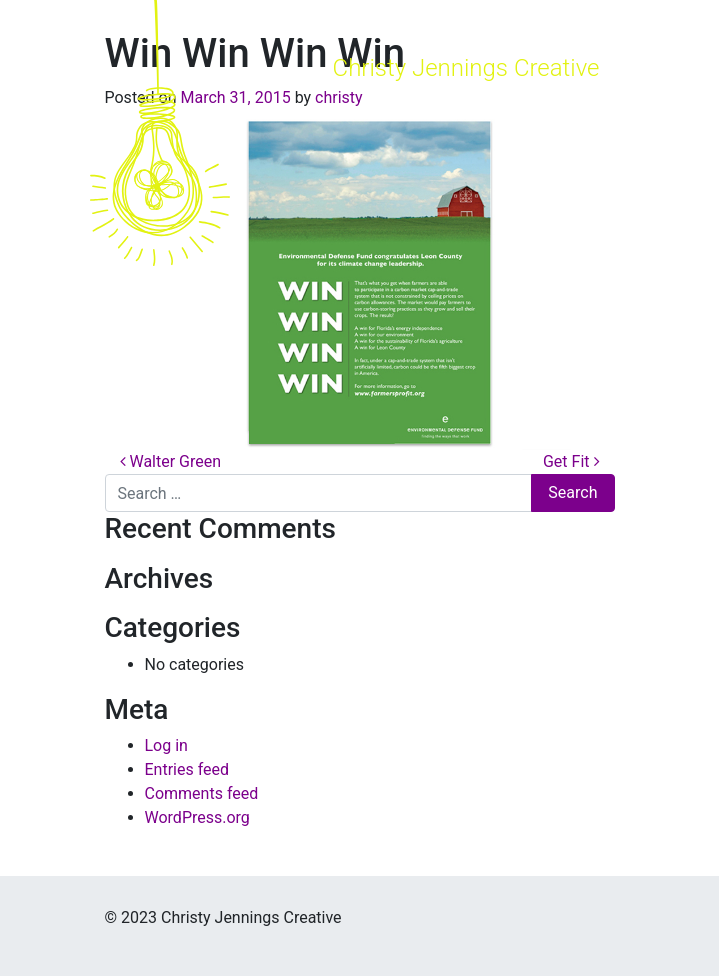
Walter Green (171, 461)
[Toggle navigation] (574, 133)
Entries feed (187, 769)
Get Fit (571, 461)
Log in (166, 745)
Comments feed (202, 793)
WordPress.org (197, 817)
